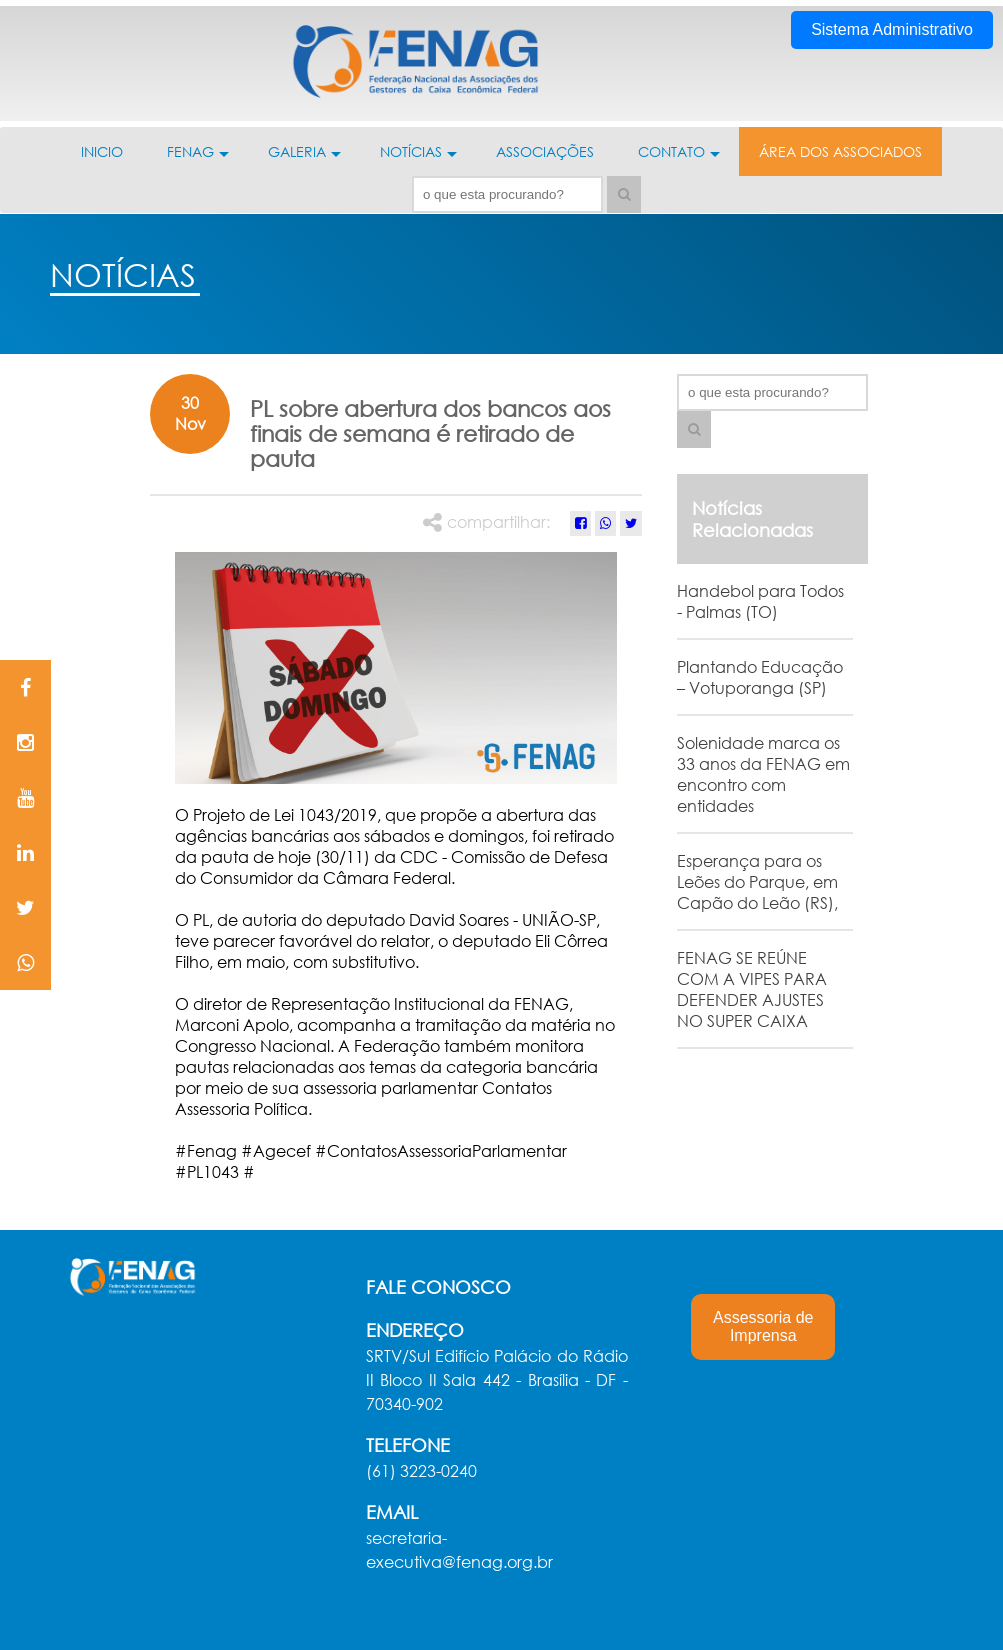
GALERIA (304, 159)
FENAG (198, 159)
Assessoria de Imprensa (763, 1326)
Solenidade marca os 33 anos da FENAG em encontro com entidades (763, 774)
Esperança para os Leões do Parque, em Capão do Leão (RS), (757, 881)
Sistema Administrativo (892, 29)
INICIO (102, 151)
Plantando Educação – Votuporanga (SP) (760, 677)
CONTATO (679, 159)
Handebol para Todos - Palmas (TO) (760, 601)
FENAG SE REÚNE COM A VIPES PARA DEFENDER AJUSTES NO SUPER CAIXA (752, 989)
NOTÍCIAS (418, 159)
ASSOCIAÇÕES (545, 151)
